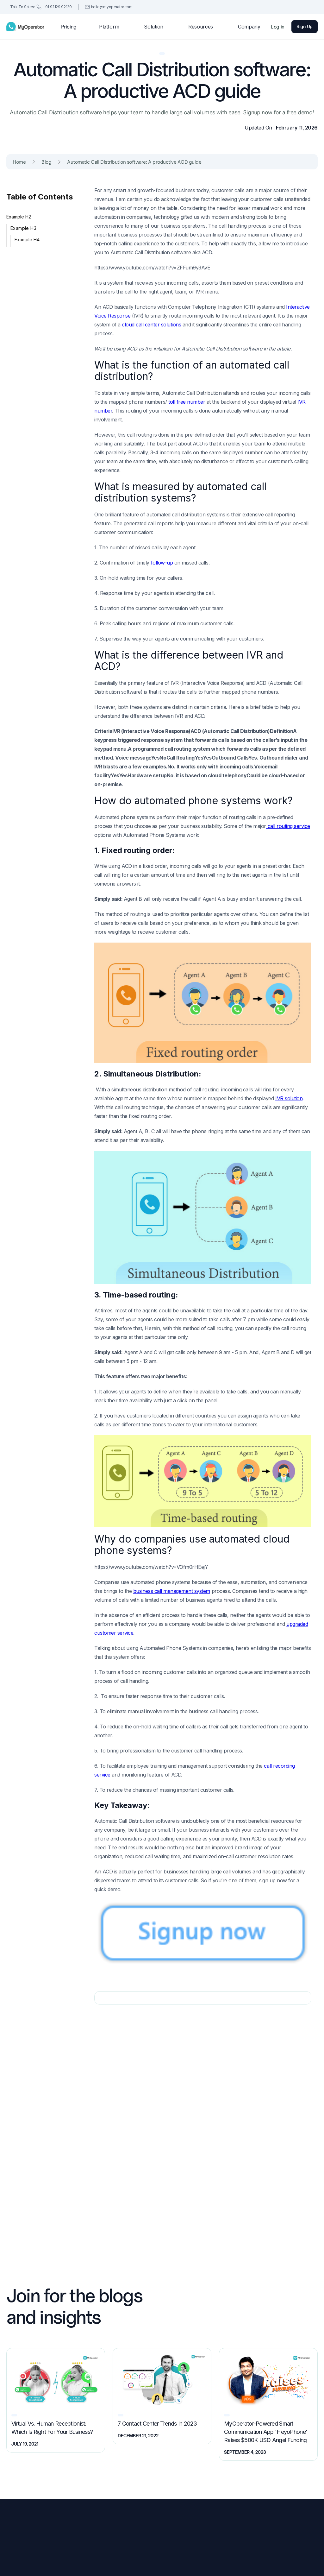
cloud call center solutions (151, 324)
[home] (25, 26)
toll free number (187, 402)
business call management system (171, 1591)
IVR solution (288, 1098)
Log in (277, 26)
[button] (110, 26)
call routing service (288, 826)
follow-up (162, 562)
